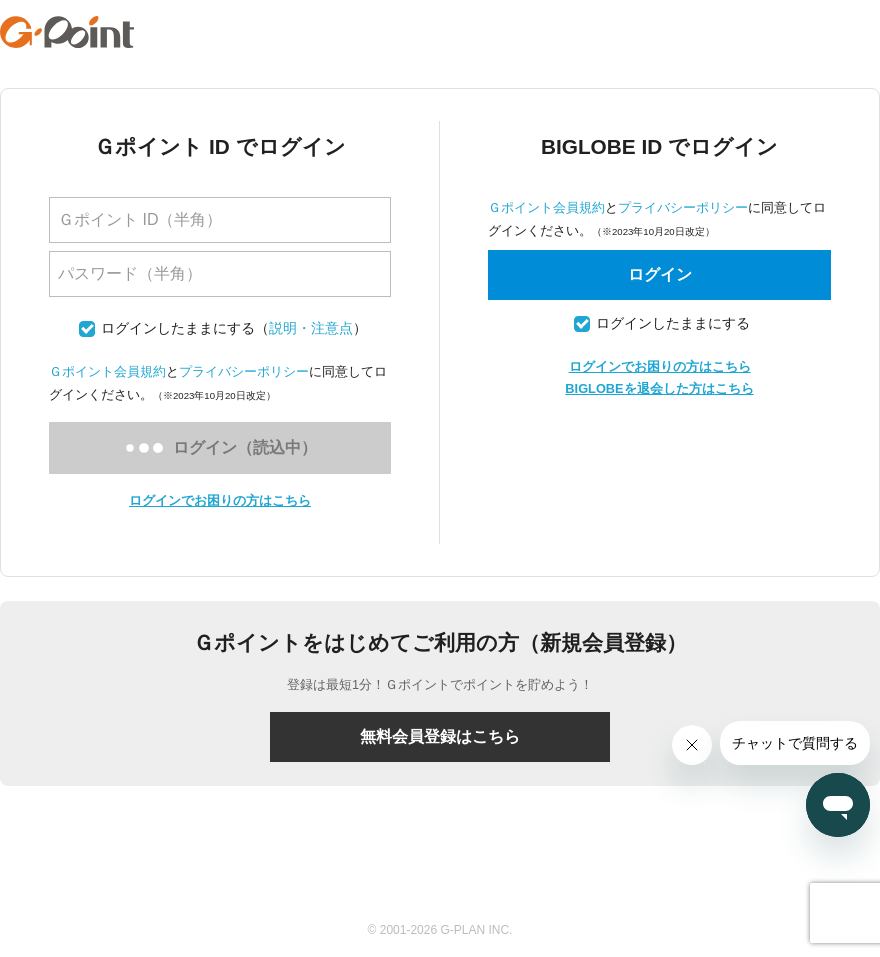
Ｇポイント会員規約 (107, 371)
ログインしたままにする (178, 328)
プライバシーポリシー (244, 371)
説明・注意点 (311, 328)
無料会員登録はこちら (440, 736)
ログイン (660, 274)
